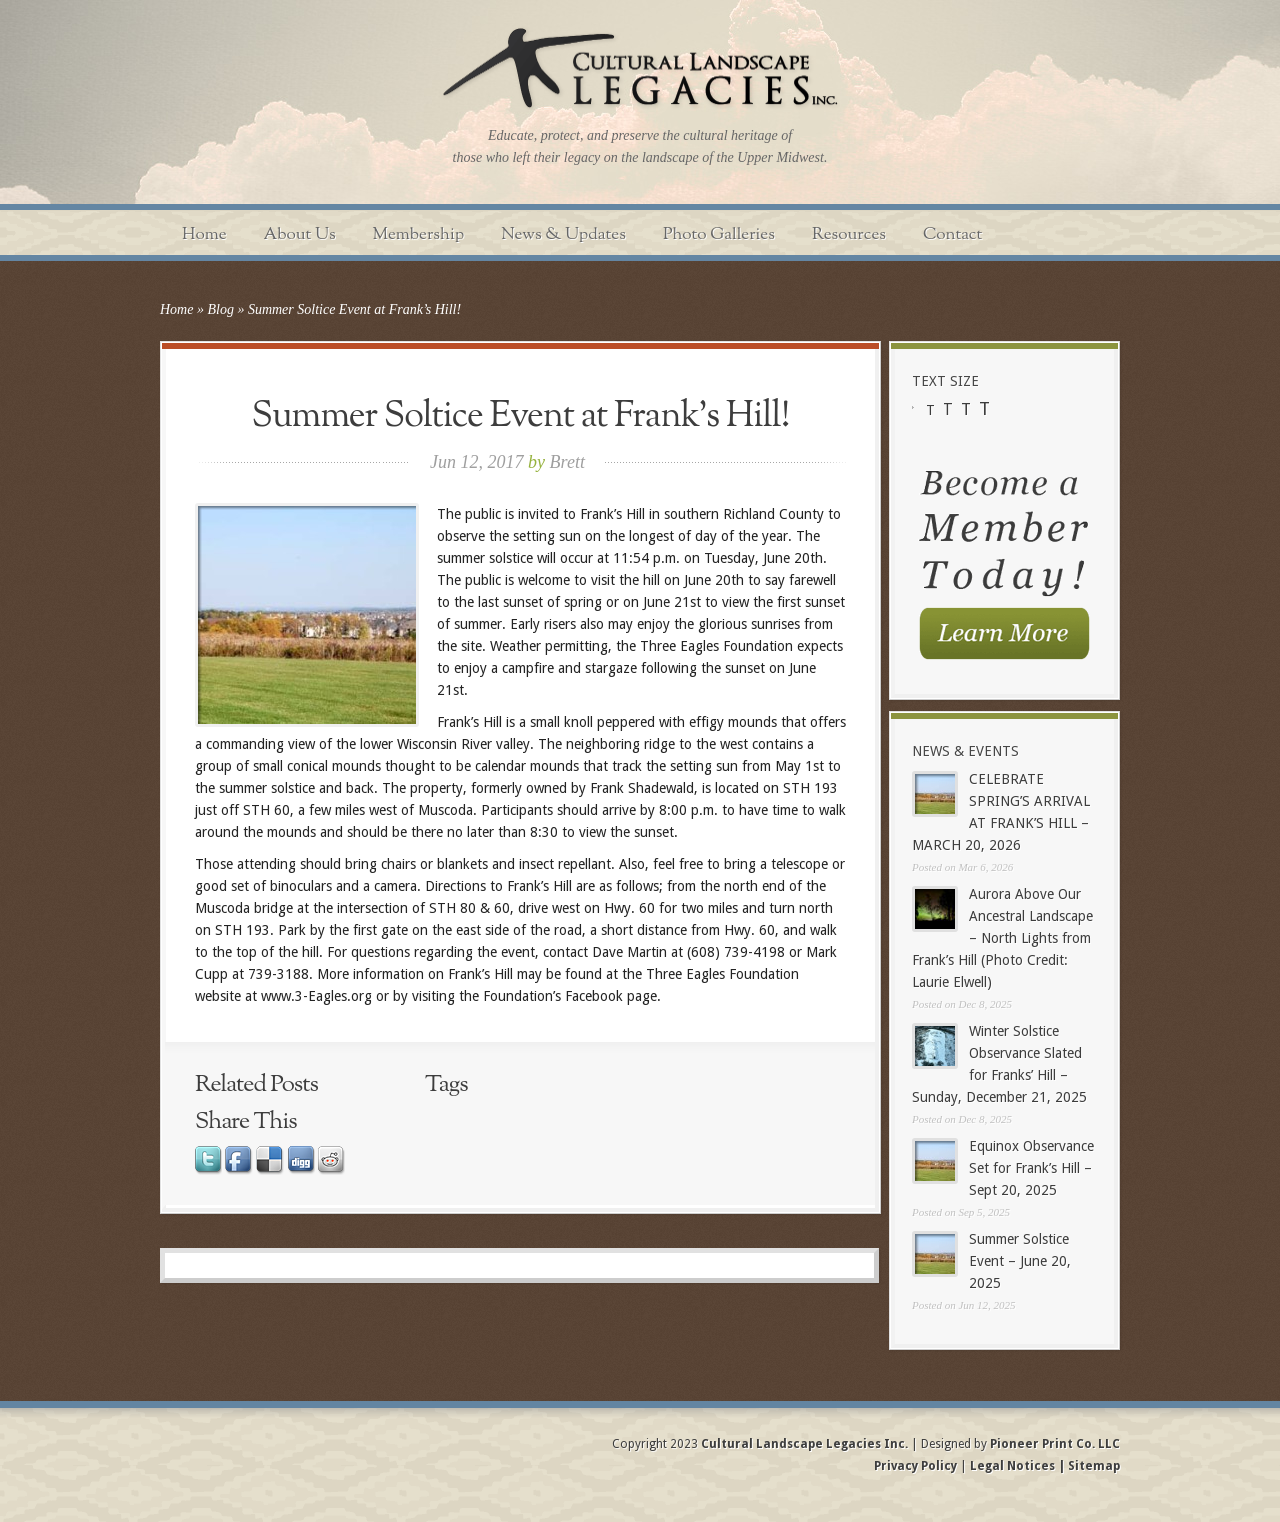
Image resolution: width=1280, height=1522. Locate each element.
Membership (419, 234)
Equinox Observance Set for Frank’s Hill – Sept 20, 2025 (1031, 1168)
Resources (849, 234)
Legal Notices (1012, 1466)
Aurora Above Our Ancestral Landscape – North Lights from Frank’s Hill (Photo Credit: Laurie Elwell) (1002, 938)
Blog (220, 309)
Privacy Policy (917, 1466)
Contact (952, 234)
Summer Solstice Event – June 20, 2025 (1020, 1261)
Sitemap (1092, 1466)
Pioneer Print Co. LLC (1055, 1444)
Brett (567, 462)
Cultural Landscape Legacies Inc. (804, 1444)
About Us (300, 234)
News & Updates (563, 234)
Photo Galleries (719, 234)
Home (204, 234)
